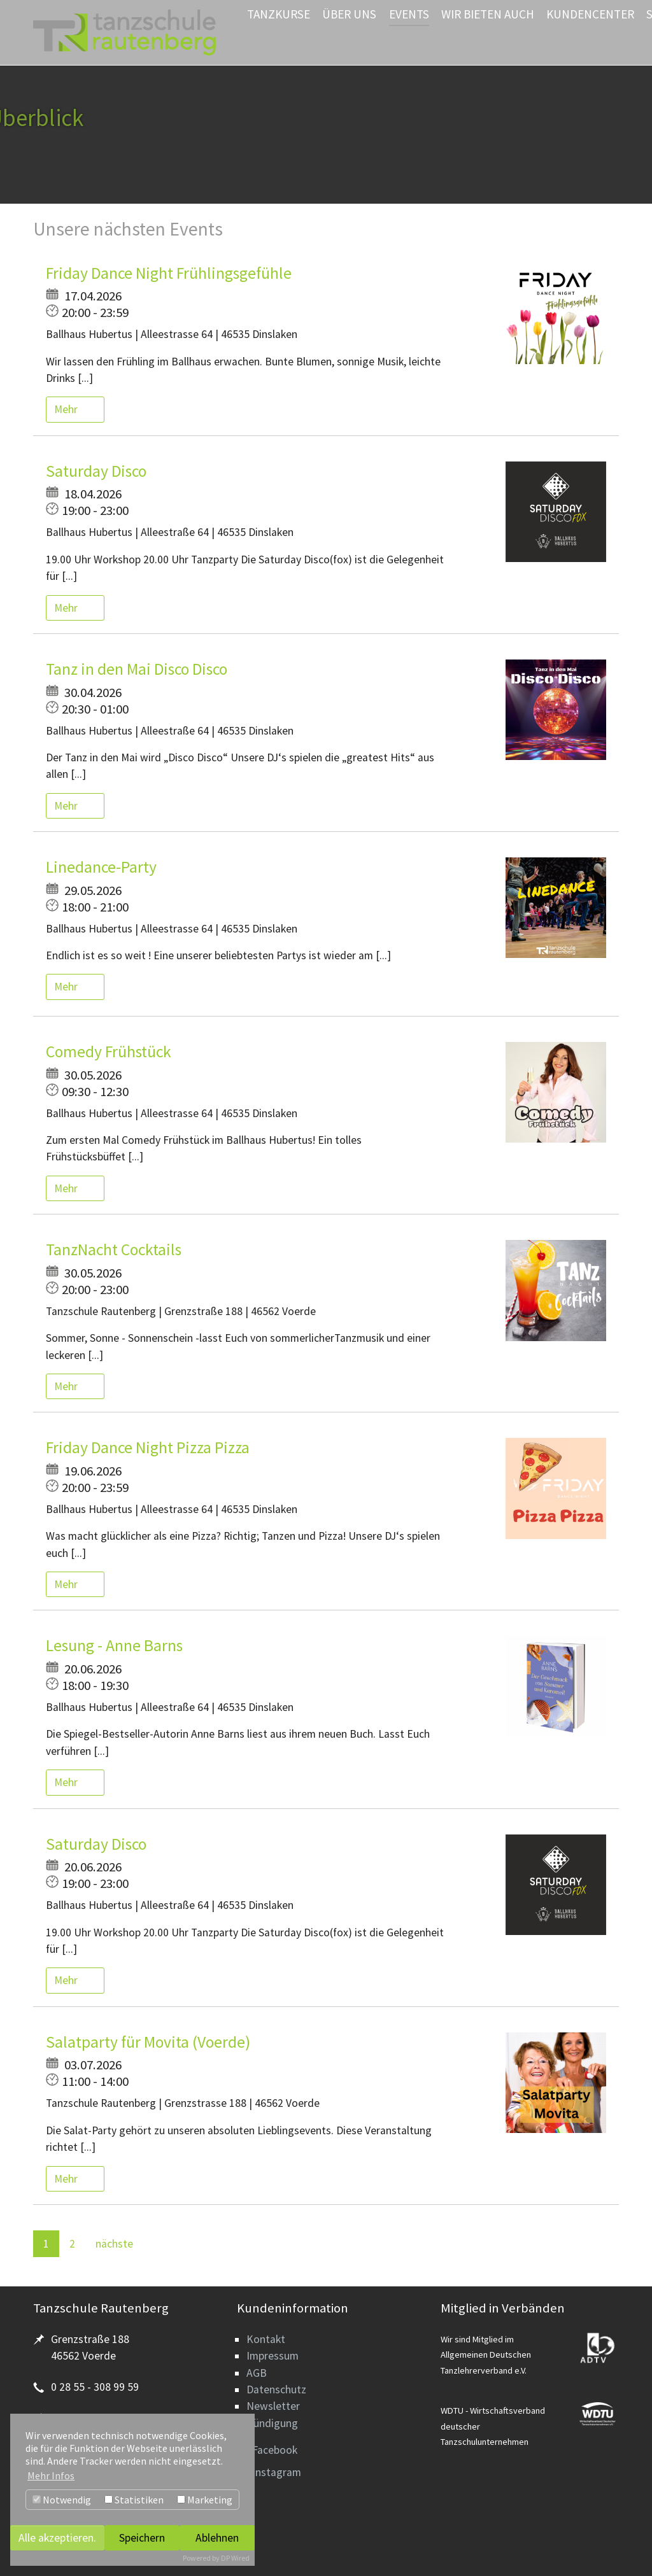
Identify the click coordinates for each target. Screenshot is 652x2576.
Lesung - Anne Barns (114, 1645)
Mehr (67, 409)
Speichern (142, 2538)
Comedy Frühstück (108, 1051)
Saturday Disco (96, 471)
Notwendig (61, 2499)
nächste (114, 2244)
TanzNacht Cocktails (113, 1249)
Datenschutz (276, 2389)
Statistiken (134, 2499)
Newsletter (273, 2406)
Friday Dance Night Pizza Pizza (148, 1447)
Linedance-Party (101, 867)
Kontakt (265, 2339)
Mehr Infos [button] (50, 2475)
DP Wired (235, 2558)
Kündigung (272, 2423)
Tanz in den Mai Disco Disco (136, 669)
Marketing (204, 2499)
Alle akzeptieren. (57, 2538)
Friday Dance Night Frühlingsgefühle (169, 273)
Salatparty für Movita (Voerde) (148, 2042)
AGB (256, 2373)
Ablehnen (217, 2538)
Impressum (272, 2356)
